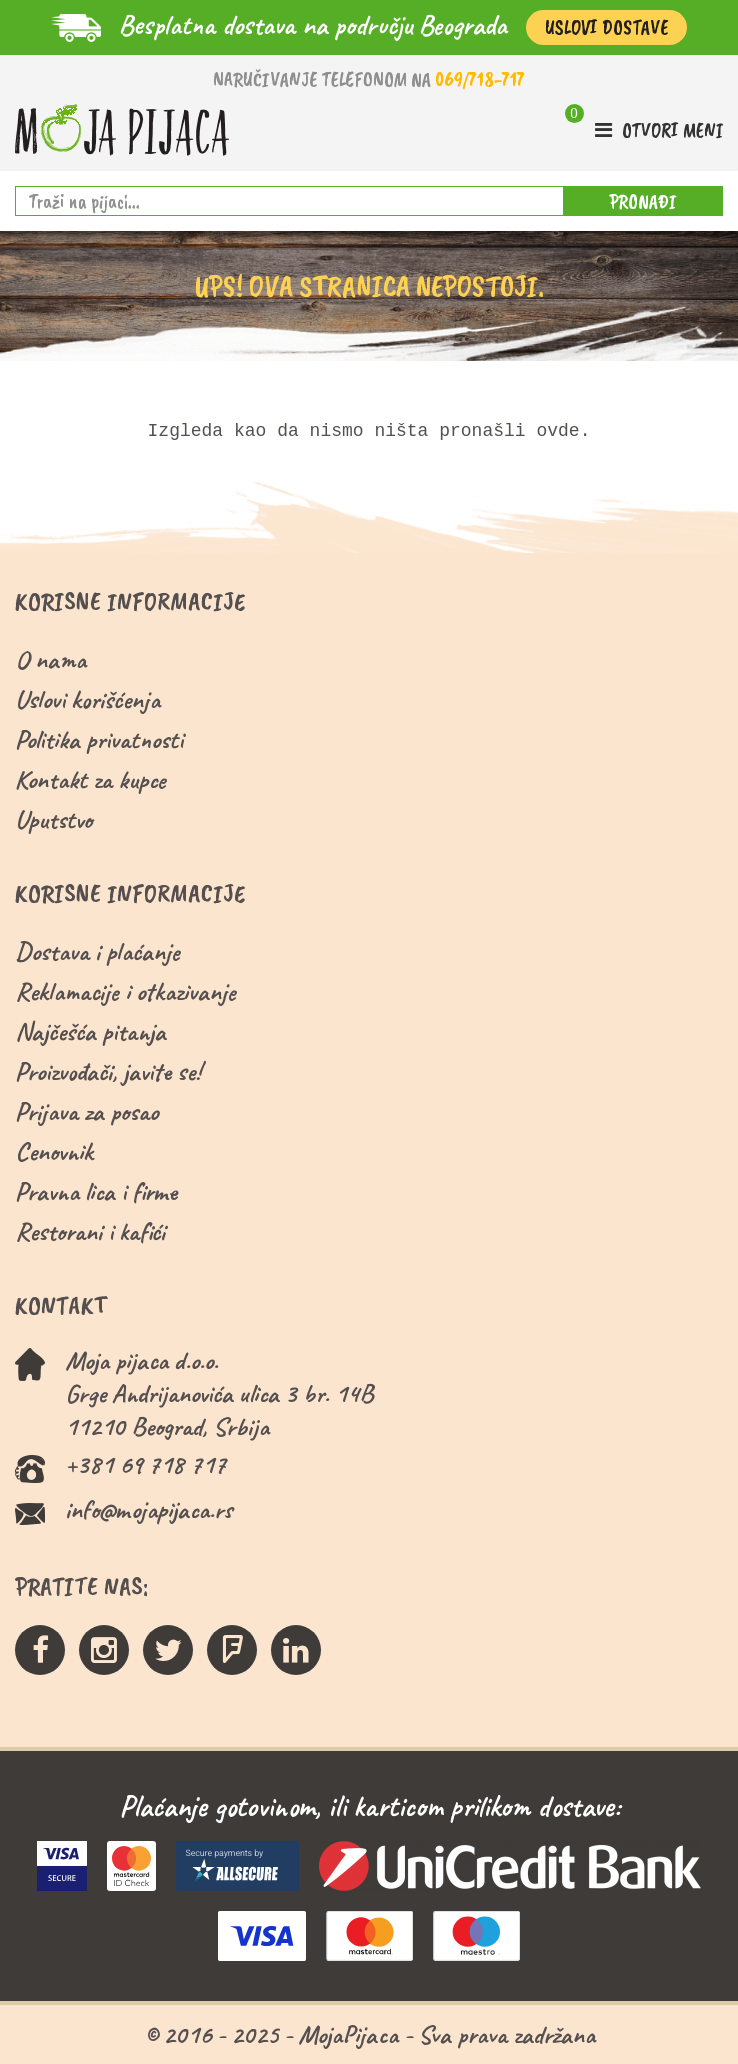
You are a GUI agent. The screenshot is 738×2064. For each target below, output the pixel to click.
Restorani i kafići (90, 1231)
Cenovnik (54, 1151)
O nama (50, 659)
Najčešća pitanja (90, 1031)
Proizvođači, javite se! (107, 1071)
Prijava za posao (86, 1111)
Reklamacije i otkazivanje (125, 991)
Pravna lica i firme (96, 1191)
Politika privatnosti (99, 739)
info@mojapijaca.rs (148, 1509)
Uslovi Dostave (606, 27)
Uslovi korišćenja (87, 699)
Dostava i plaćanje (97, 951)
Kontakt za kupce (90, 779)
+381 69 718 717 (145, 1464)
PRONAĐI (643, 201)
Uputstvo (53, 819)
